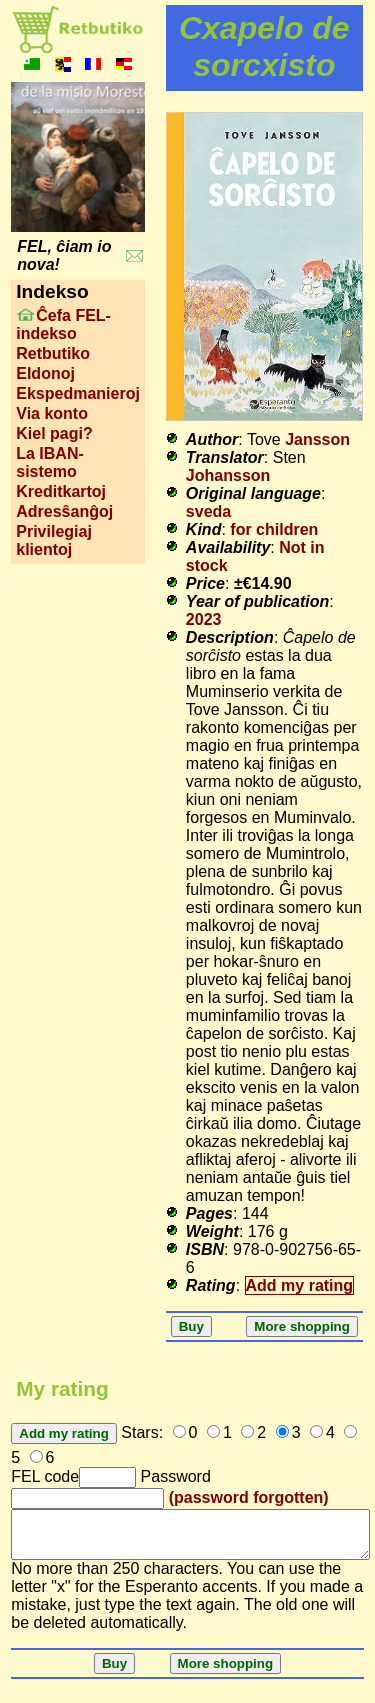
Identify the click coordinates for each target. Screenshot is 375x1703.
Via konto (52, 413)
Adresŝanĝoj (64, 511)
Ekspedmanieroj (78, 393)
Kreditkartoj (61, 491)
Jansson (317, 439)
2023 (204, 619)
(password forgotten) (249, 1497)
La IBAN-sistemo (50, 462)
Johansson (228, 475)
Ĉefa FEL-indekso (63, 324)
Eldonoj (45, 373)
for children (274, 529)
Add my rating (300, 1285)
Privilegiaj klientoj (54, 540)
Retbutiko (53, 353)
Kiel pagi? (54, 433)
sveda (208, 511)
